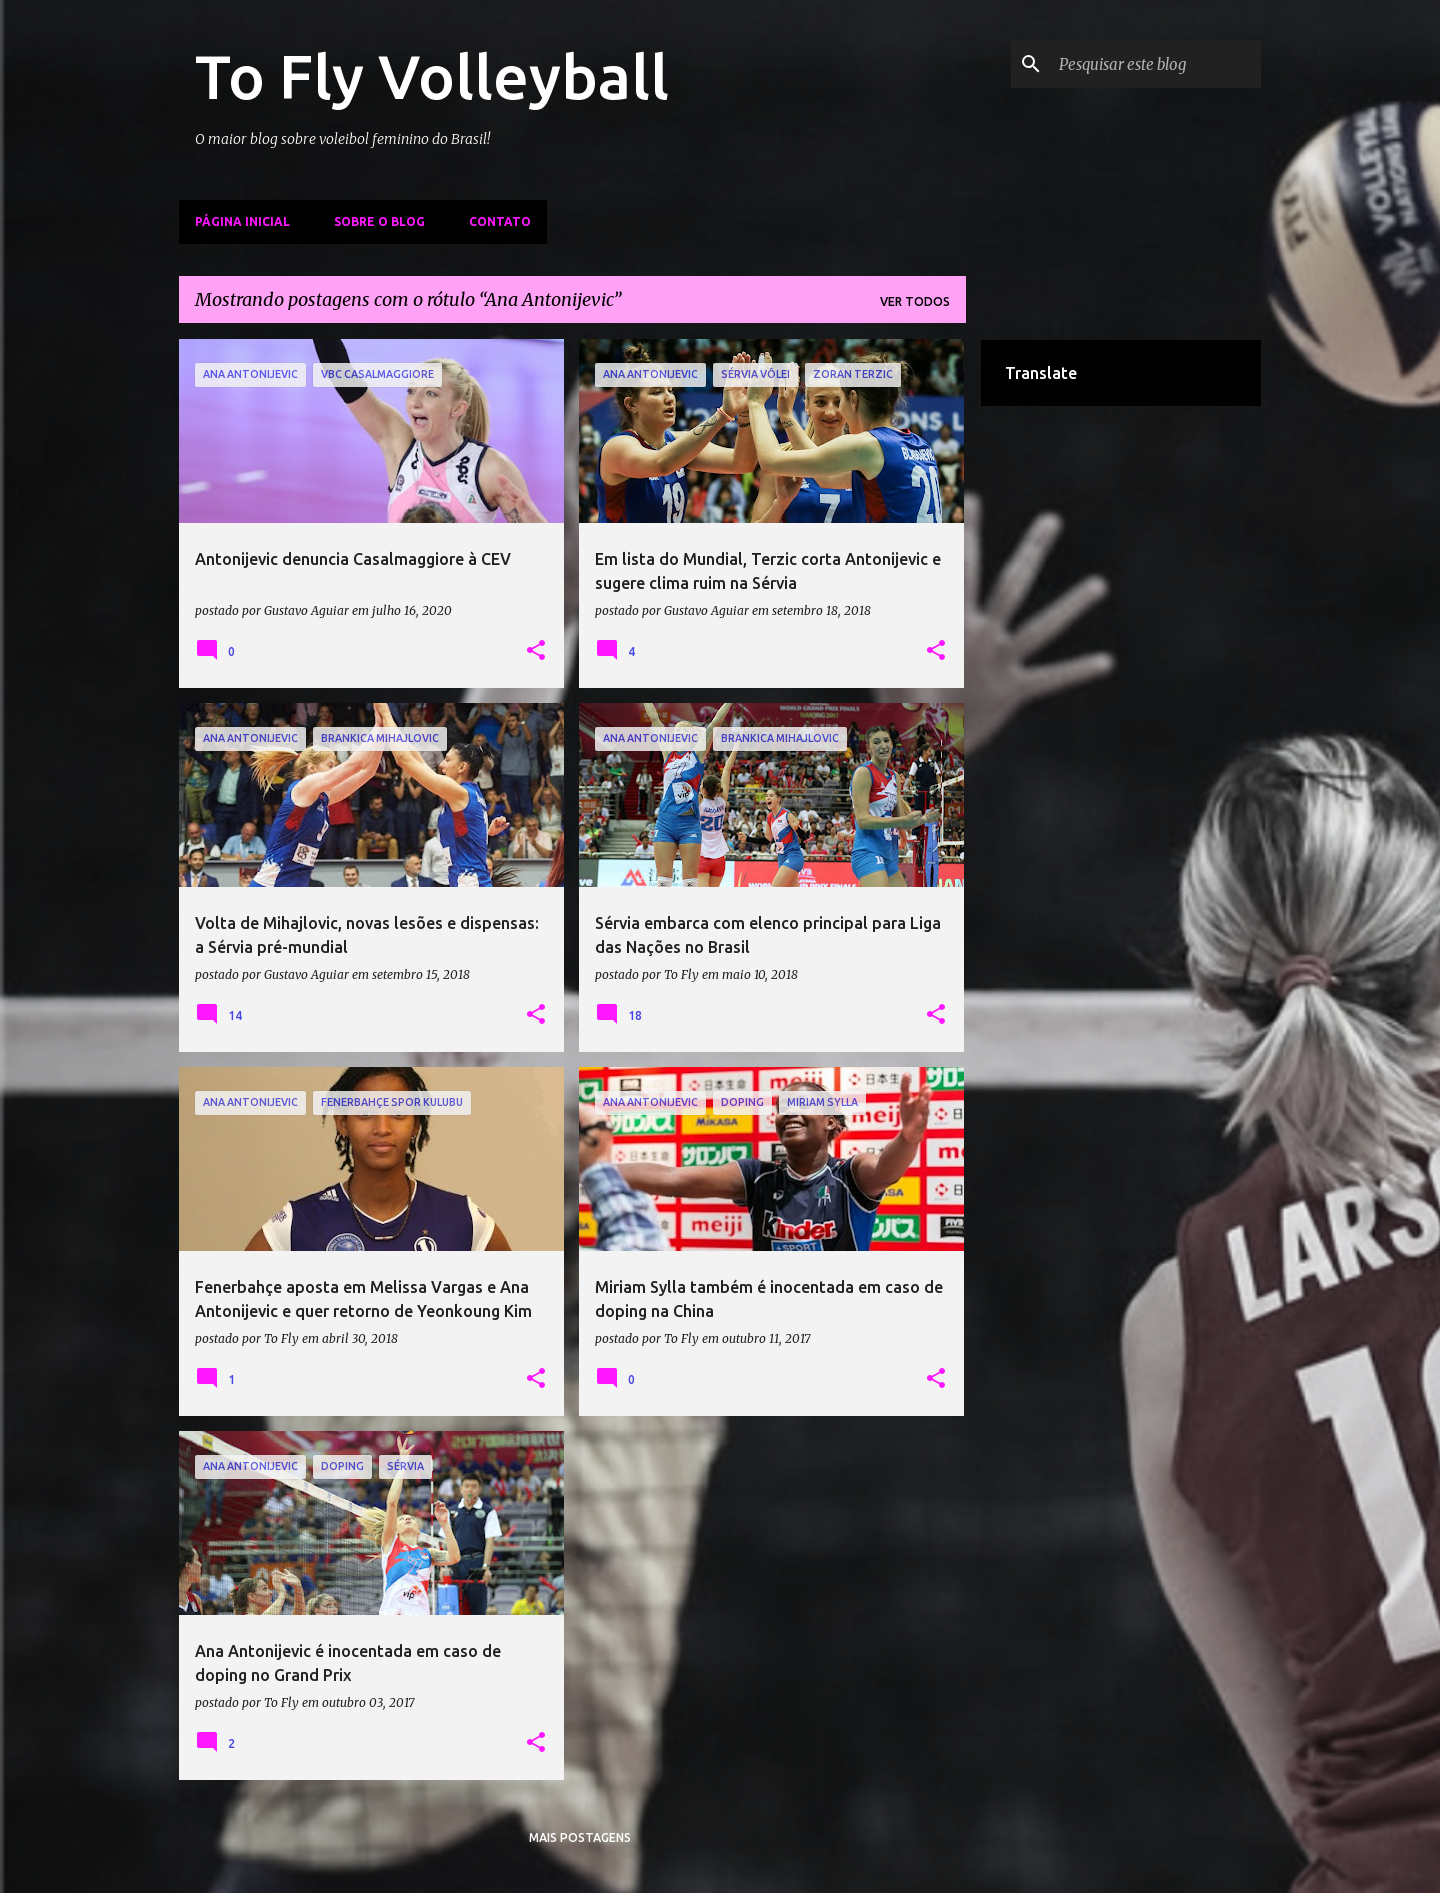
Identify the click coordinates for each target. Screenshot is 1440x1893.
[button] (536, 651)
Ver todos (915, 301)
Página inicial (242, 221)
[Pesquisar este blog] (1156, 64)
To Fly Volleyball (432, 76)
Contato (500, 221)
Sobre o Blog (379, 221)
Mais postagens (580, 1837)
